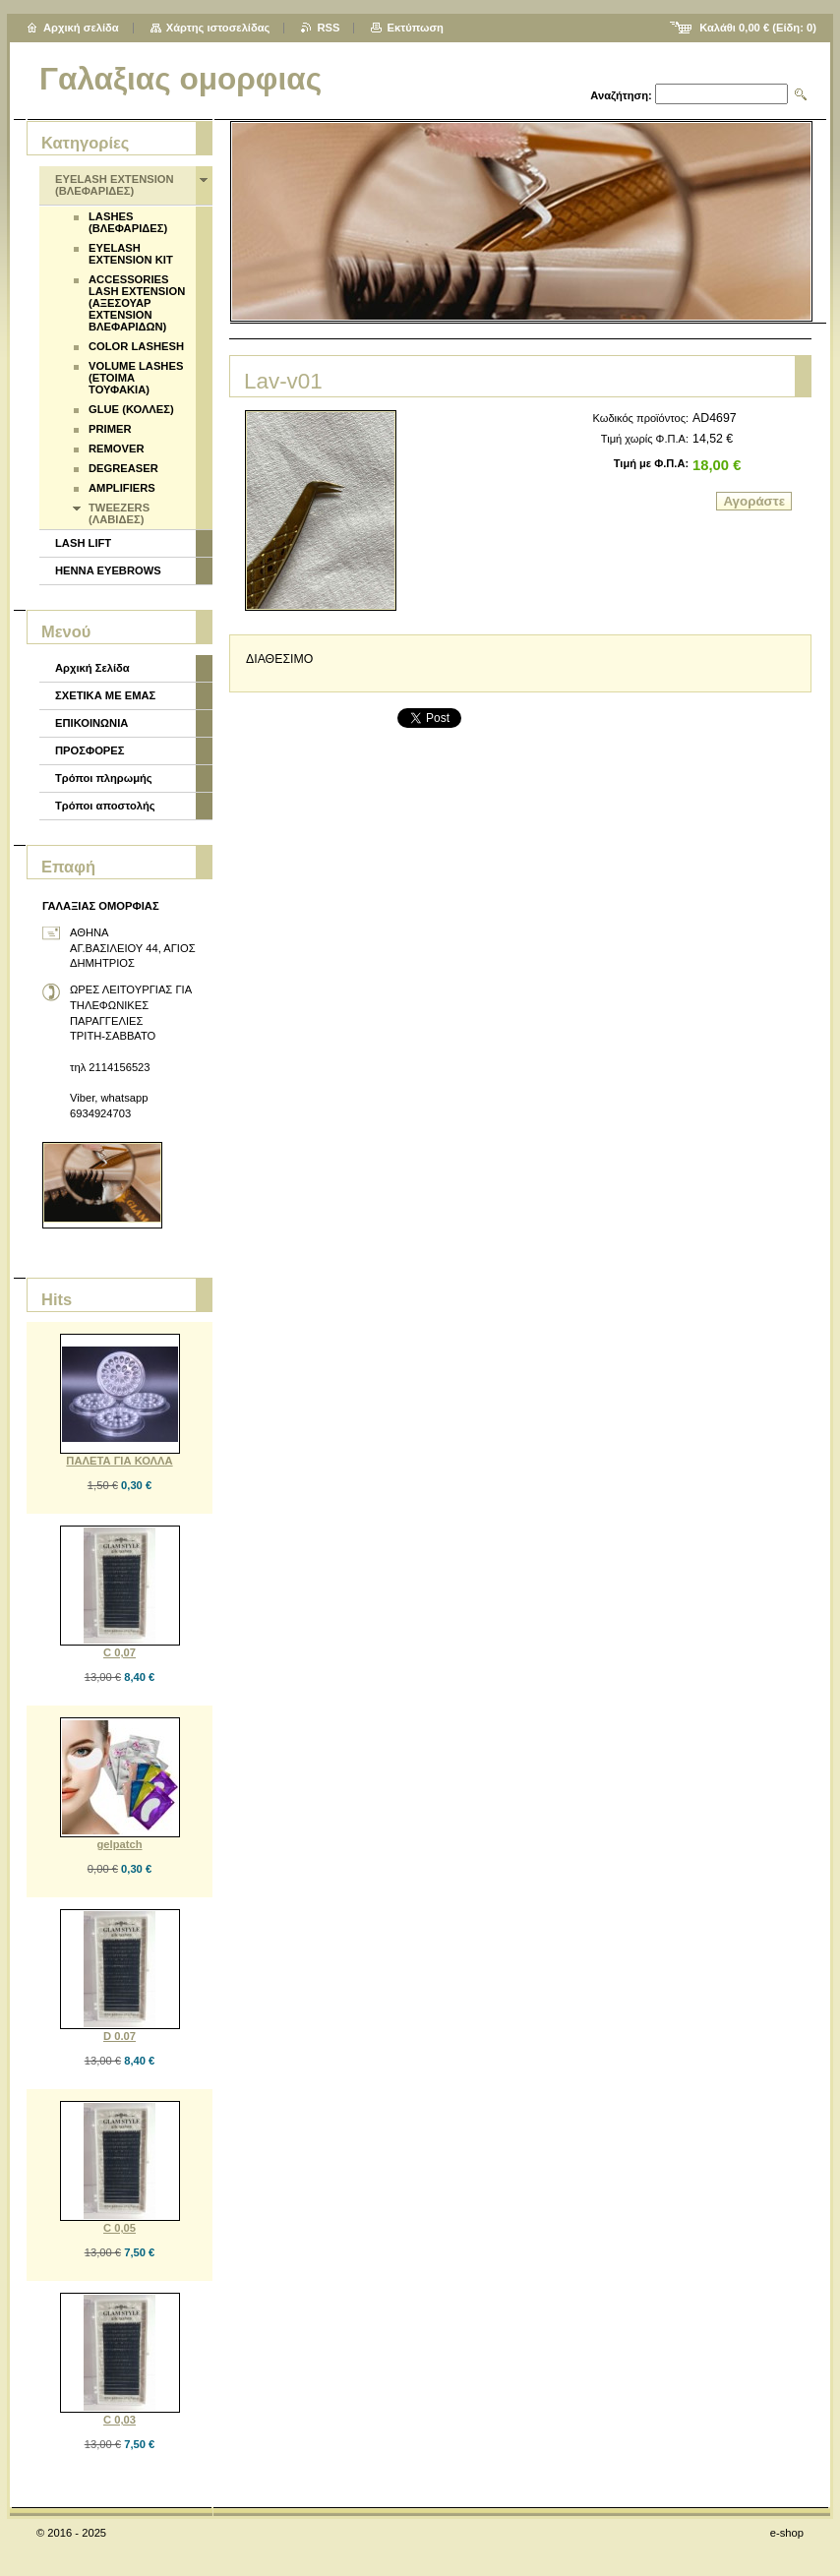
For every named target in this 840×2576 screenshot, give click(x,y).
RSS (328, 27)
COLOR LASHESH (136, 346)
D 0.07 (119, 2036)
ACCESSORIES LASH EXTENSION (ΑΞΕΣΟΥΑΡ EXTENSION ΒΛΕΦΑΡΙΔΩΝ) (137, 302)
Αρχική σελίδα (81, 27)
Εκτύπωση (415, 27)
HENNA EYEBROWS (108, 570)
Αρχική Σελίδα (92, 668)
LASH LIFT (83, 543)
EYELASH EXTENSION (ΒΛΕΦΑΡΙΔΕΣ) (114, 185)
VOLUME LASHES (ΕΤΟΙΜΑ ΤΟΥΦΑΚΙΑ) (136, 377)
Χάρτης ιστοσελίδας (218, 27)
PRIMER (110, 429)
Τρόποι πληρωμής (103, 778)
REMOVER (117, 448)
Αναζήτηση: (621, 95)
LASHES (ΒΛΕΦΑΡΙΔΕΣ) (128, 222)
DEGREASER (123, 468)
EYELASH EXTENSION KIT (131, 254)
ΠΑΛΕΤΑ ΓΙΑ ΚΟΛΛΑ (119, 1461)
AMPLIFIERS (122, 488)
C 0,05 (119, 2228)
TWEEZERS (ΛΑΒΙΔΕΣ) (119, 513)
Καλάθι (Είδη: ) (757, 27)
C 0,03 (119, 2420)
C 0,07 (119, 1652)
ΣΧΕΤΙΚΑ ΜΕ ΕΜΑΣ (105, 695)
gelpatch (119, 1844)
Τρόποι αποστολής (105, 805)
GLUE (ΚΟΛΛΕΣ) (131, 409)
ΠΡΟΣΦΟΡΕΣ (89, 750)
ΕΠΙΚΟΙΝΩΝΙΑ (91, 723)
